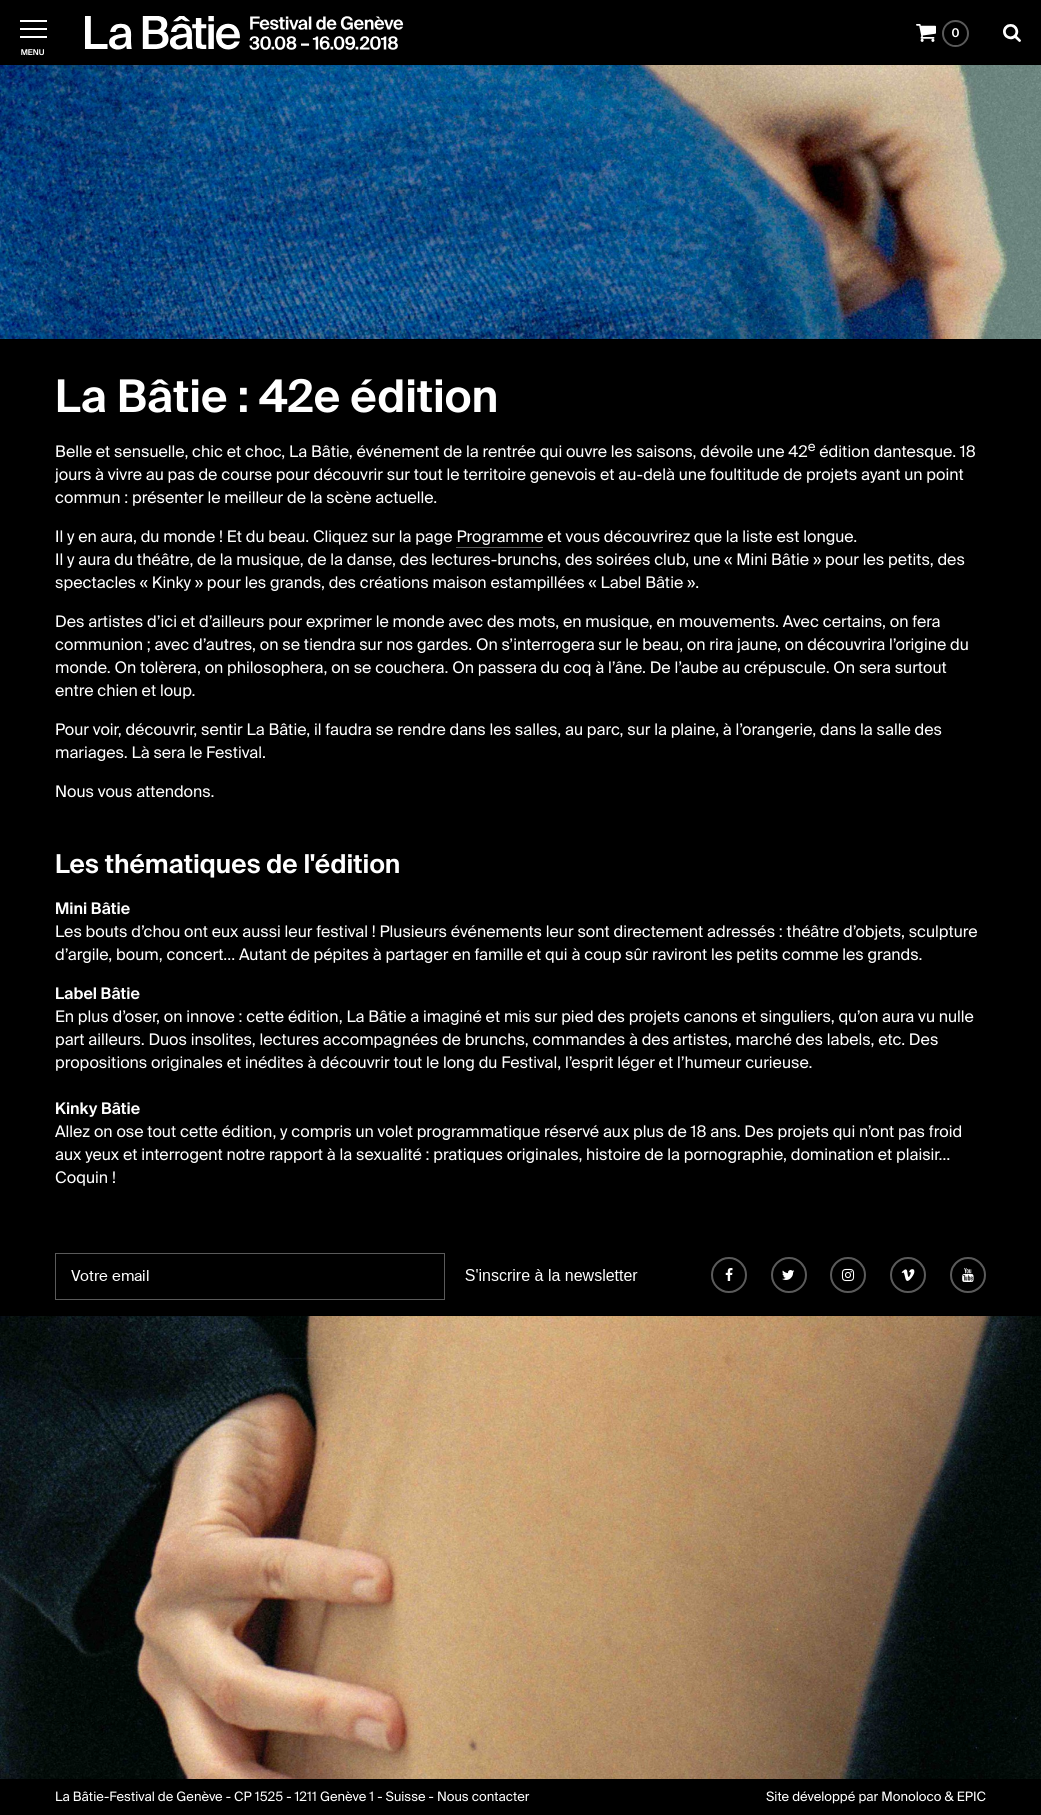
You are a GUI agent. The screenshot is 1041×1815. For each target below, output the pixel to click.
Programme (499, 536)
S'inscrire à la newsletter (551, 1275)
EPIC (971, 1797)
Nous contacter (483, 1797)
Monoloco (911, 1797)
